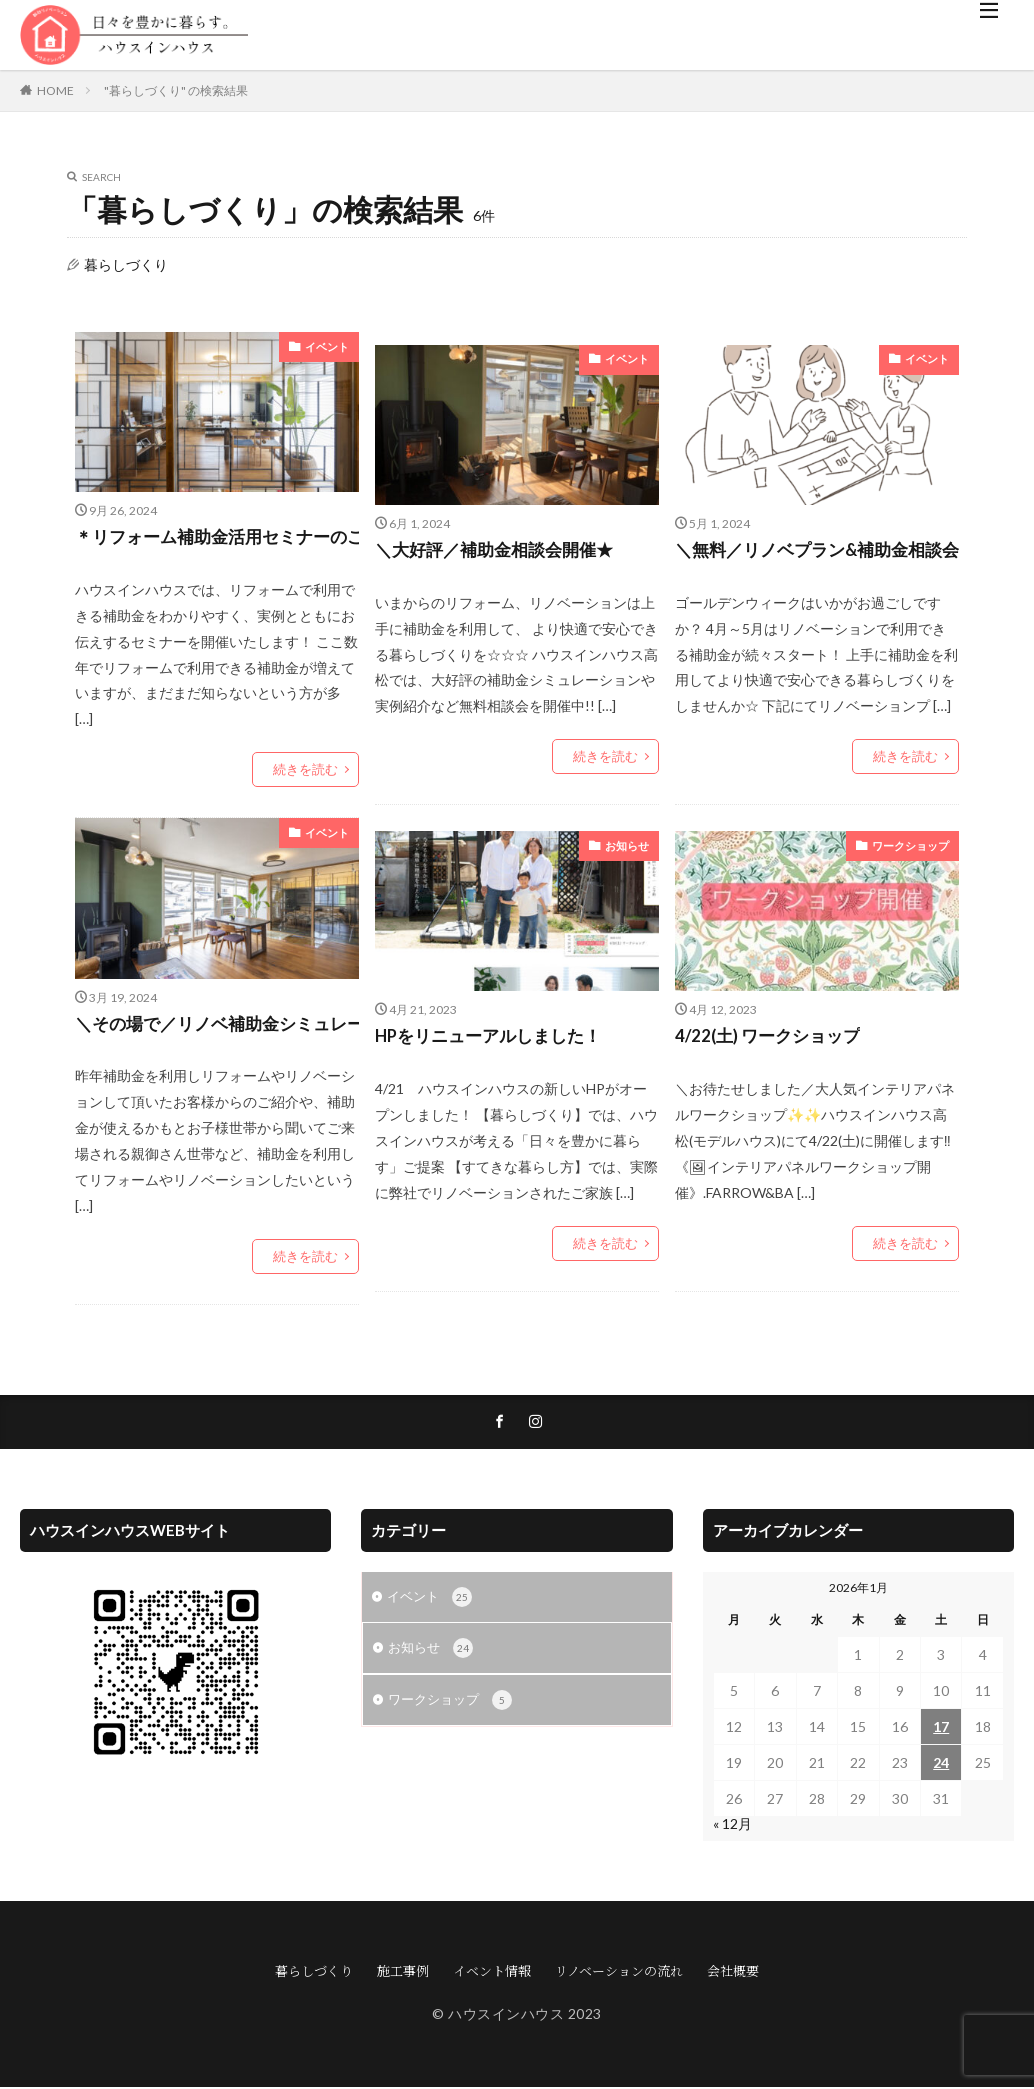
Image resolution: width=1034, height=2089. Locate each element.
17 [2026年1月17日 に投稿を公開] (941, 1728)
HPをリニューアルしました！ (495, 1039)
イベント (329, 346)
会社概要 (733, 1972)
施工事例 (403, 1972)
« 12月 (732, 1825)
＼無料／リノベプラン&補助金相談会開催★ (817, 551)
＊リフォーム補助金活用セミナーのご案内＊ (217, 538)
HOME (55, 90)
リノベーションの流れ (619, 1972)
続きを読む (308, 770)
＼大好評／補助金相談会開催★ (501, 551)
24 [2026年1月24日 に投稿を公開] (941, 1764)
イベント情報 (492, 1972)
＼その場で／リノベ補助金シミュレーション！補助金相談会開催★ (217, 1026)
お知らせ (629, 846)
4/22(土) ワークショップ (773, 1039)
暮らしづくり (314, 1972)
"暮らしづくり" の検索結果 (176, 90)
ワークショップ (914, 846)
